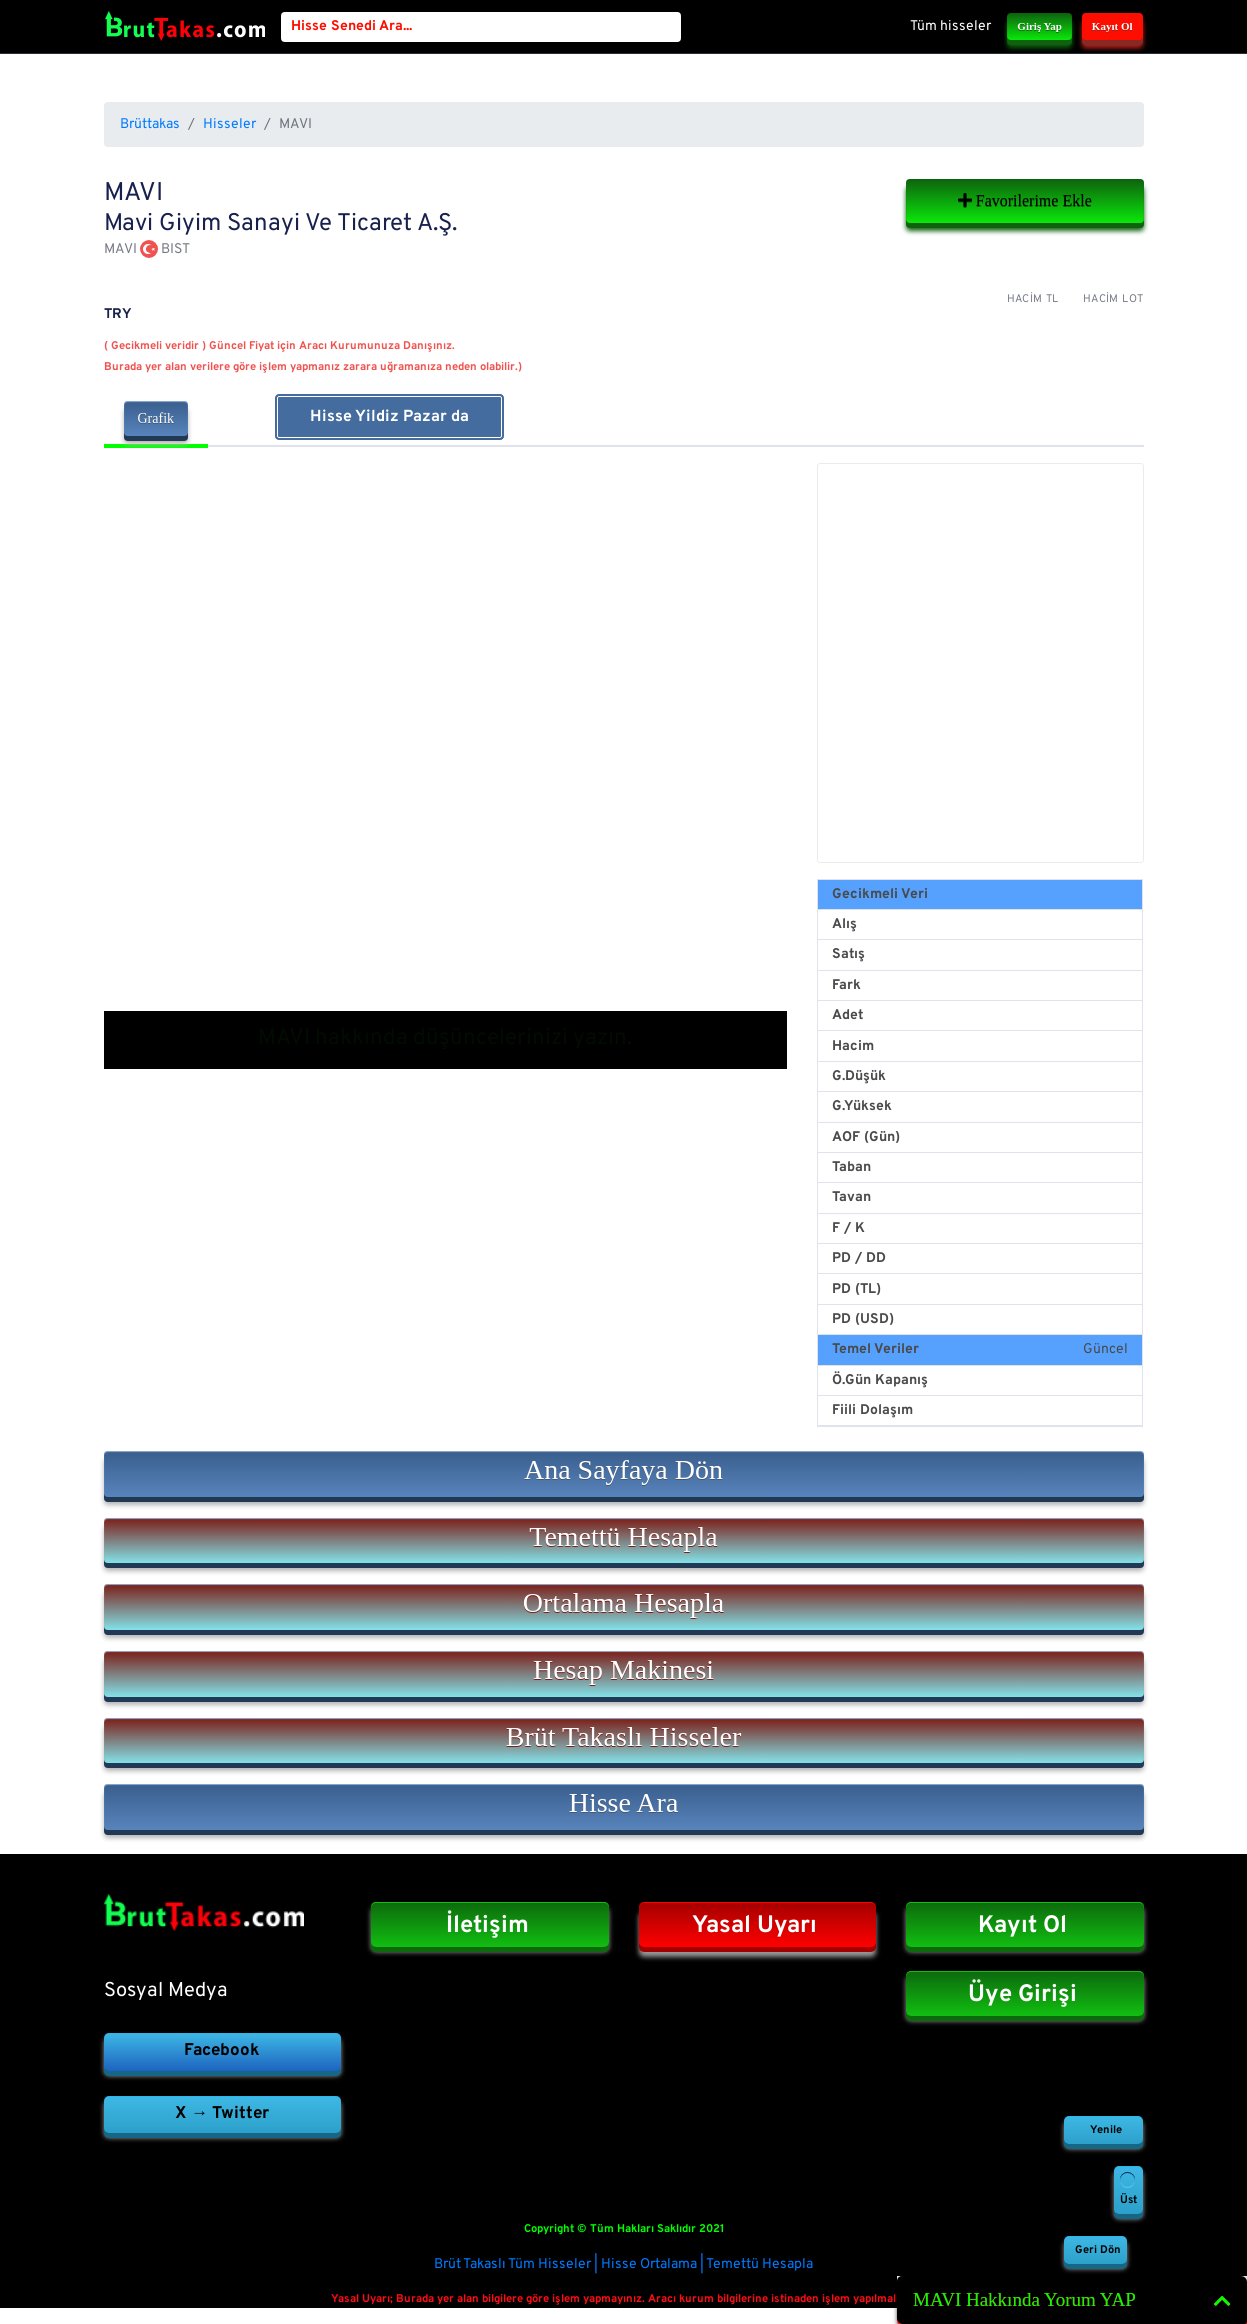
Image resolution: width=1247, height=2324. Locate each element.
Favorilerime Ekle (1025, 200)
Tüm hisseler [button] (950, 26)
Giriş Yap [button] (1039, 26)
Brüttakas (150, 124)
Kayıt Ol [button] (1112, 26)
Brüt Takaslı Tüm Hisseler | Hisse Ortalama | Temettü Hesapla (623, 2264)
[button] (624, 1474)
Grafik (156, 418)
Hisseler (229, 124)
